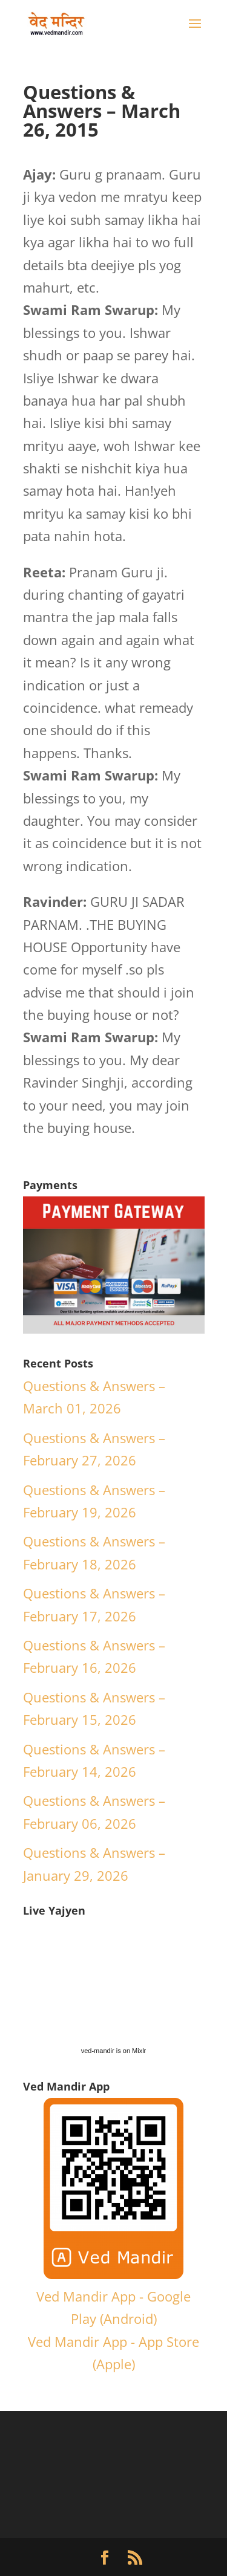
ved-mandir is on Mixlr (113, 2050)
